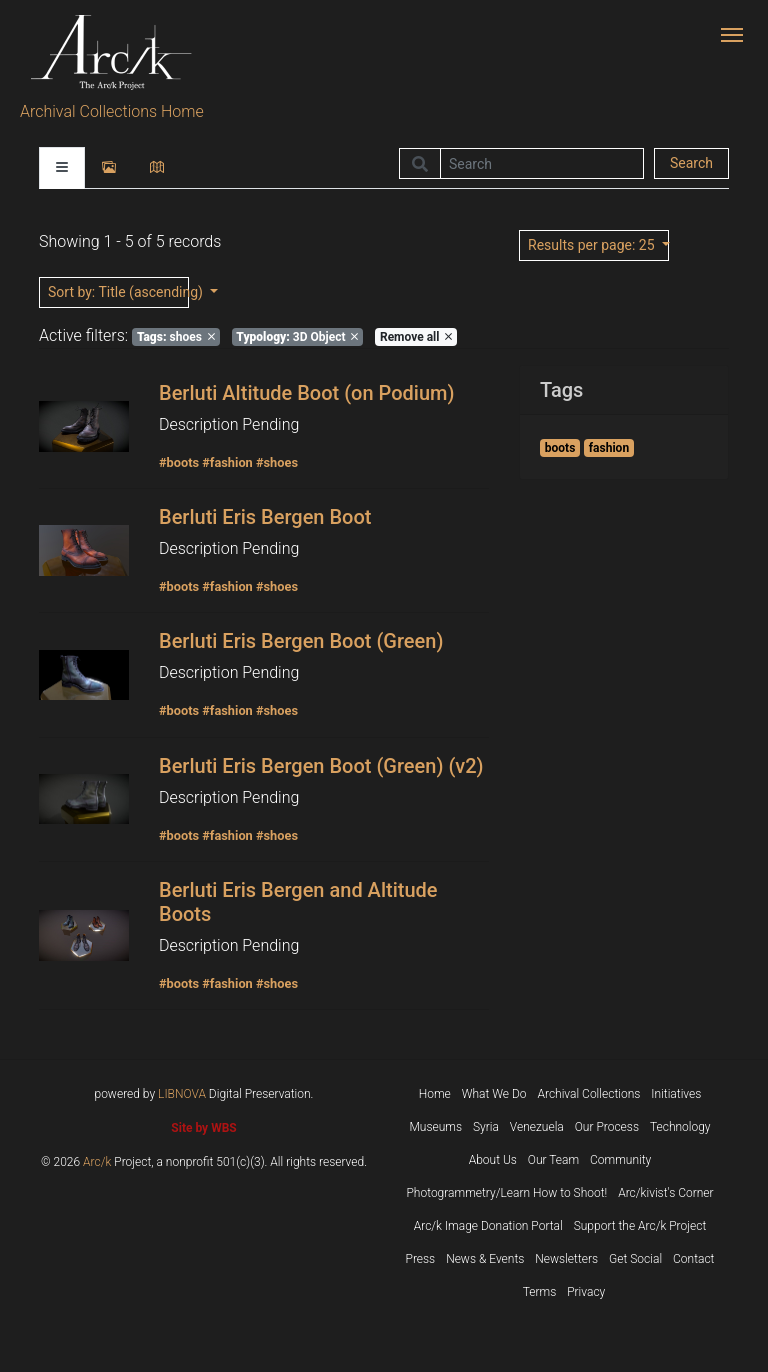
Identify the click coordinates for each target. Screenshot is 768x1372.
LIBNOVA (182, 1094)
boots (560, 448)
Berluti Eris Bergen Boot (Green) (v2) (321, 766)
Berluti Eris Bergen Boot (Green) (301, 641)
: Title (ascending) (118, 292)
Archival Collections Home (112, 111)
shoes (176, 337)
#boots (179, 462)
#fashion (227, 462)
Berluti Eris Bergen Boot (265, 517)
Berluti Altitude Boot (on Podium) (306, 393)
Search (691, 163)
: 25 (593, 245)
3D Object (297, 337)
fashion (609, 448)
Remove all (416, 337)
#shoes (277, 462)
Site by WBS (203, 1128)
